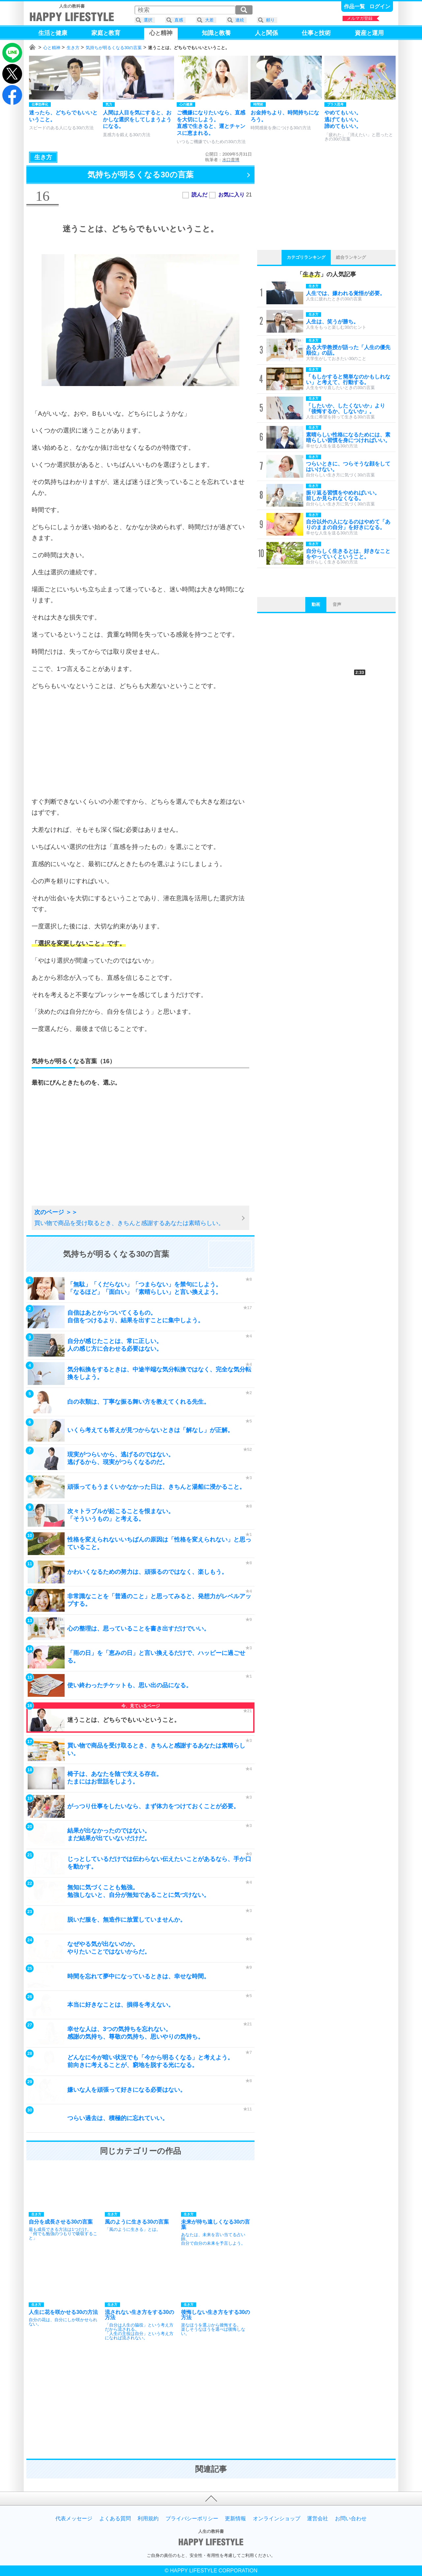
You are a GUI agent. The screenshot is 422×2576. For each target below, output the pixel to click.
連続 (239, 19)
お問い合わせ (351, 2518)
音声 (337, 604)
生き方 (73, 47)
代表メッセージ (73, 2518)
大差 (209, 19)
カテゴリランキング (306, 257)
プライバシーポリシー (192, 2518)
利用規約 (148, 2518)
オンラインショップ (276, 2518)
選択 (148, 19)
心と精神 (51, 47)
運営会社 (317, 2518)
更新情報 (235, 2518)
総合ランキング (351, 257)
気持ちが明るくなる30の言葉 (114, 47)
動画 (316, 604)
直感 (178, 19)
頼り (270, 19)
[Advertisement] (140, 744)
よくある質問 (115, 2518)
